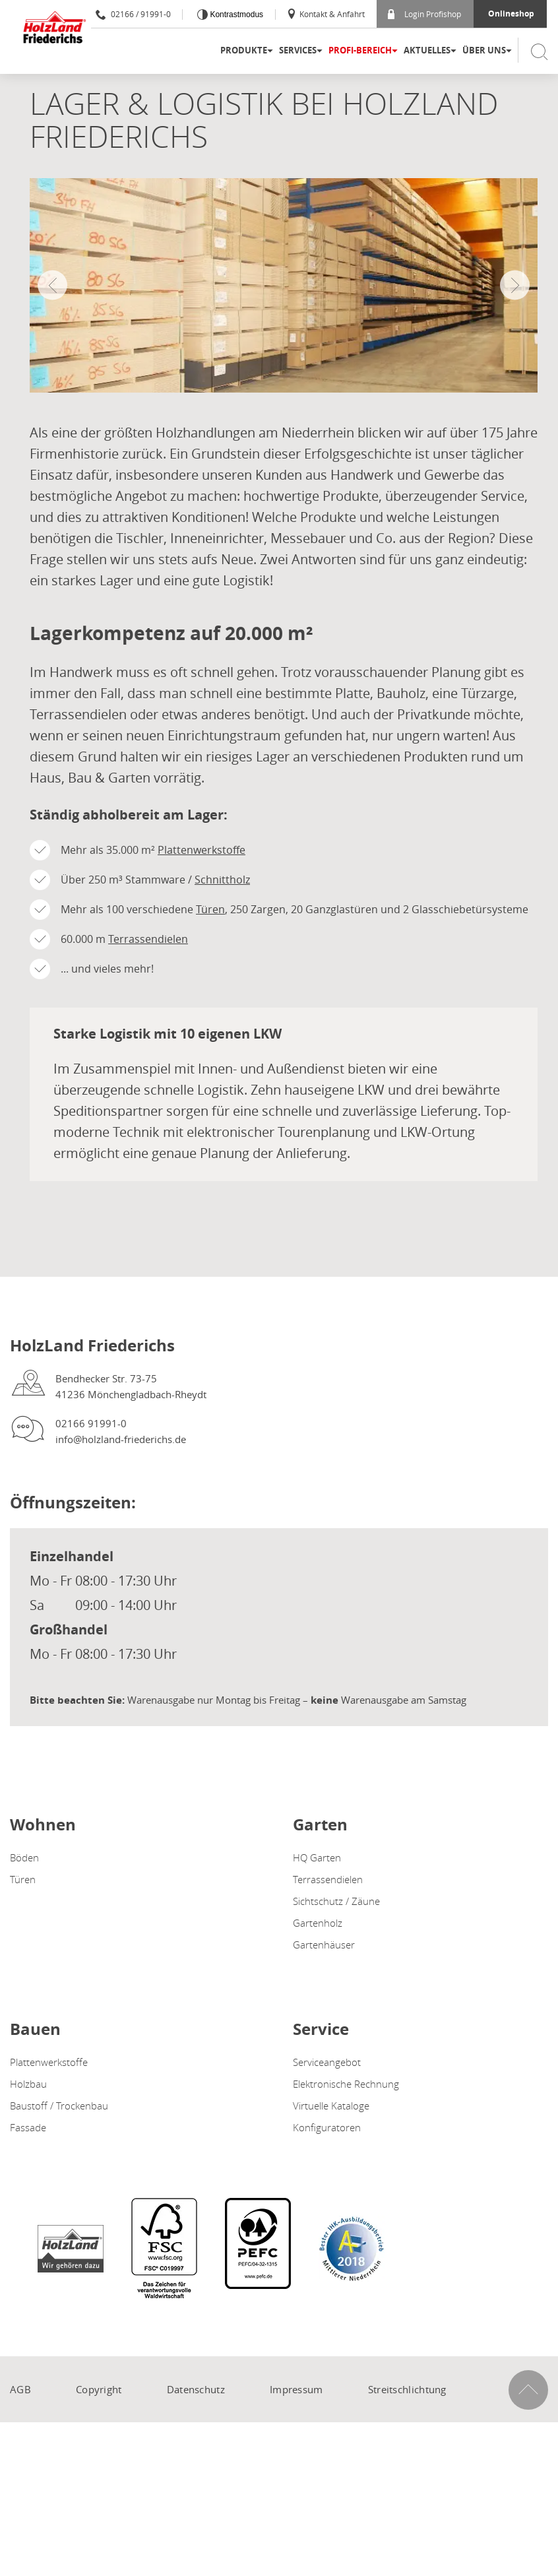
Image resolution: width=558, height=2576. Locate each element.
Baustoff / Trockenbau (59, 2105)
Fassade (28, 2127)
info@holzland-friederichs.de (120, 1439)
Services (298, 50)
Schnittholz (222, 879)
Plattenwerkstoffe (201, 850)
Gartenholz (317, 1922)
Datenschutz (196, 2389)
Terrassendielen (148, 939)
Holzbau (28, 2083)
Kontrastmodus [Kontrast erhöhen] (235, 14)
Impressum (296, 2389)
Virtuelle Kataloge (331, 2105)
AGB (20, 2389)
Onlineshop (511, 13)
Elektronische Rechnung (346, 2083)
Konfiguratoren (327, 2127)
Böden (24, 1857)
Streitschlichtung (407, 2389)
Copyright (99, 2389)
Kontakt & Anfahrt (325, 14)
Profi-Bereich (360, 50)
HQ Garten (317, 1857)
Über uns (484, 50)
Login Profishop (424, 14)
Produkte (243, 50)
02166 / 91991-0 (133, 14)
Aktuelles (427, 50)
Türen (210, 909)
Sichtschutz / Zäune (336, 1901)
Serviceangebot (327, 2062)
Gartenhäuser (324, 1944)
